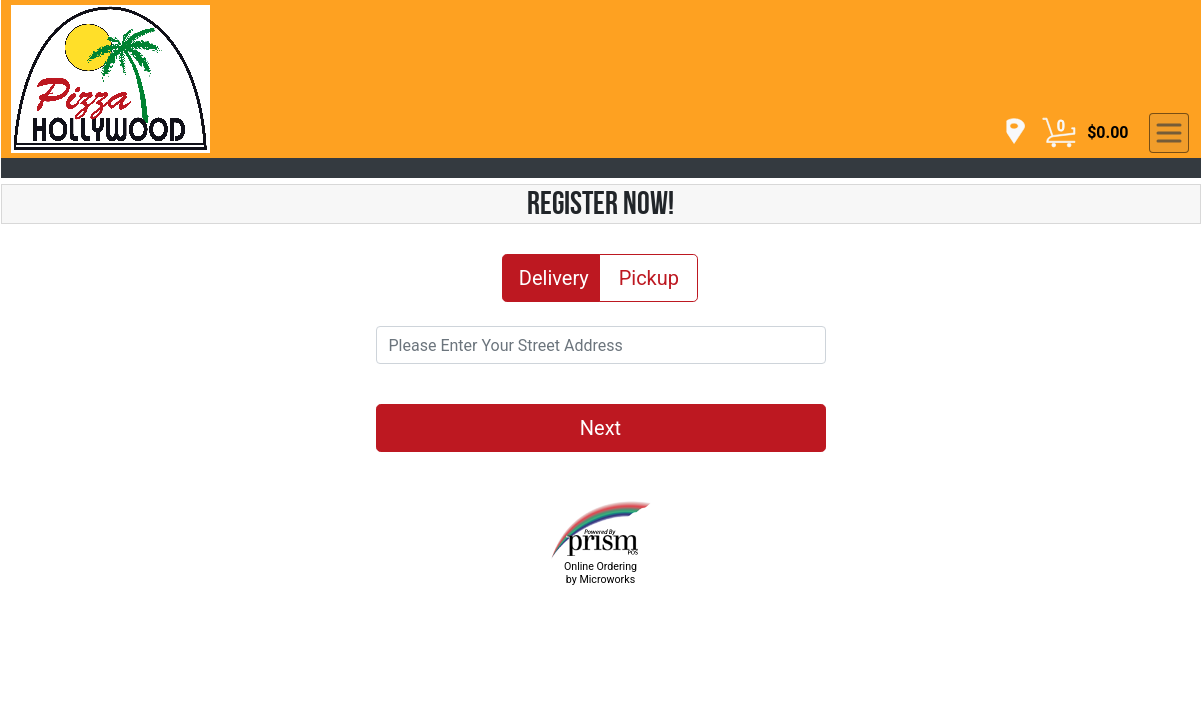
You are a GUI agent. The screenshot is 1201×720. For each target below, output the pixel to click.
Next (600, 428)
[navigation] (1010, 132)
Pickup (649, 276)
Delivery (554, 276)
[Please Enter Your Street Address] (601, 345)
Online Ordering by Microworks (600, 573)
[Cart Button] (1059, 133)
